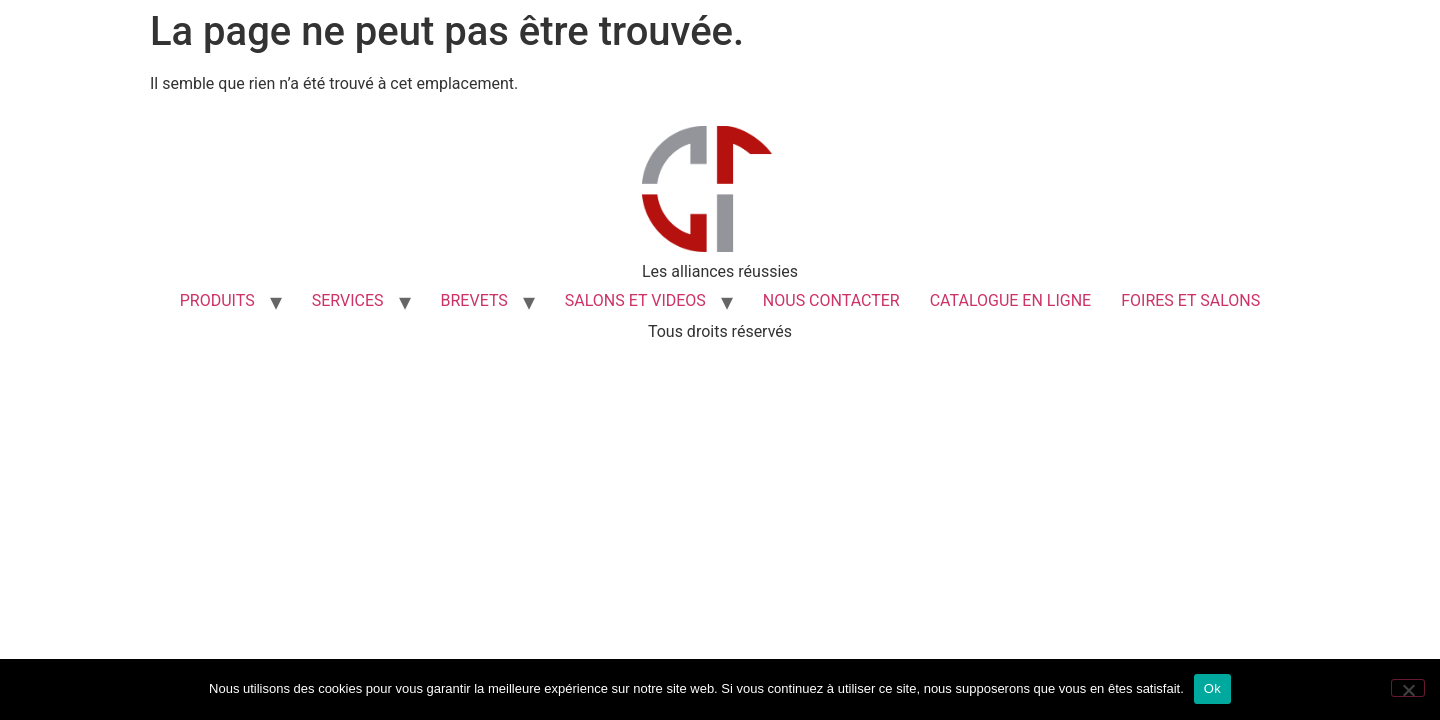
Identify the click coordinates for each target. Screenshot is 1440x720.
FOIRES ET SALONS (1190, 300)
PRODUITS (217, 300)
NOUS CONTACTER (831, 300)
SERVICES (348, 300)
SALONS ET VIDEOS (635, 300)
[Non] (1408, 688)
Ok (1212, 688)
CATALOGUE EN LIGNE (1011, 300)
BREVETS (474, 300)
